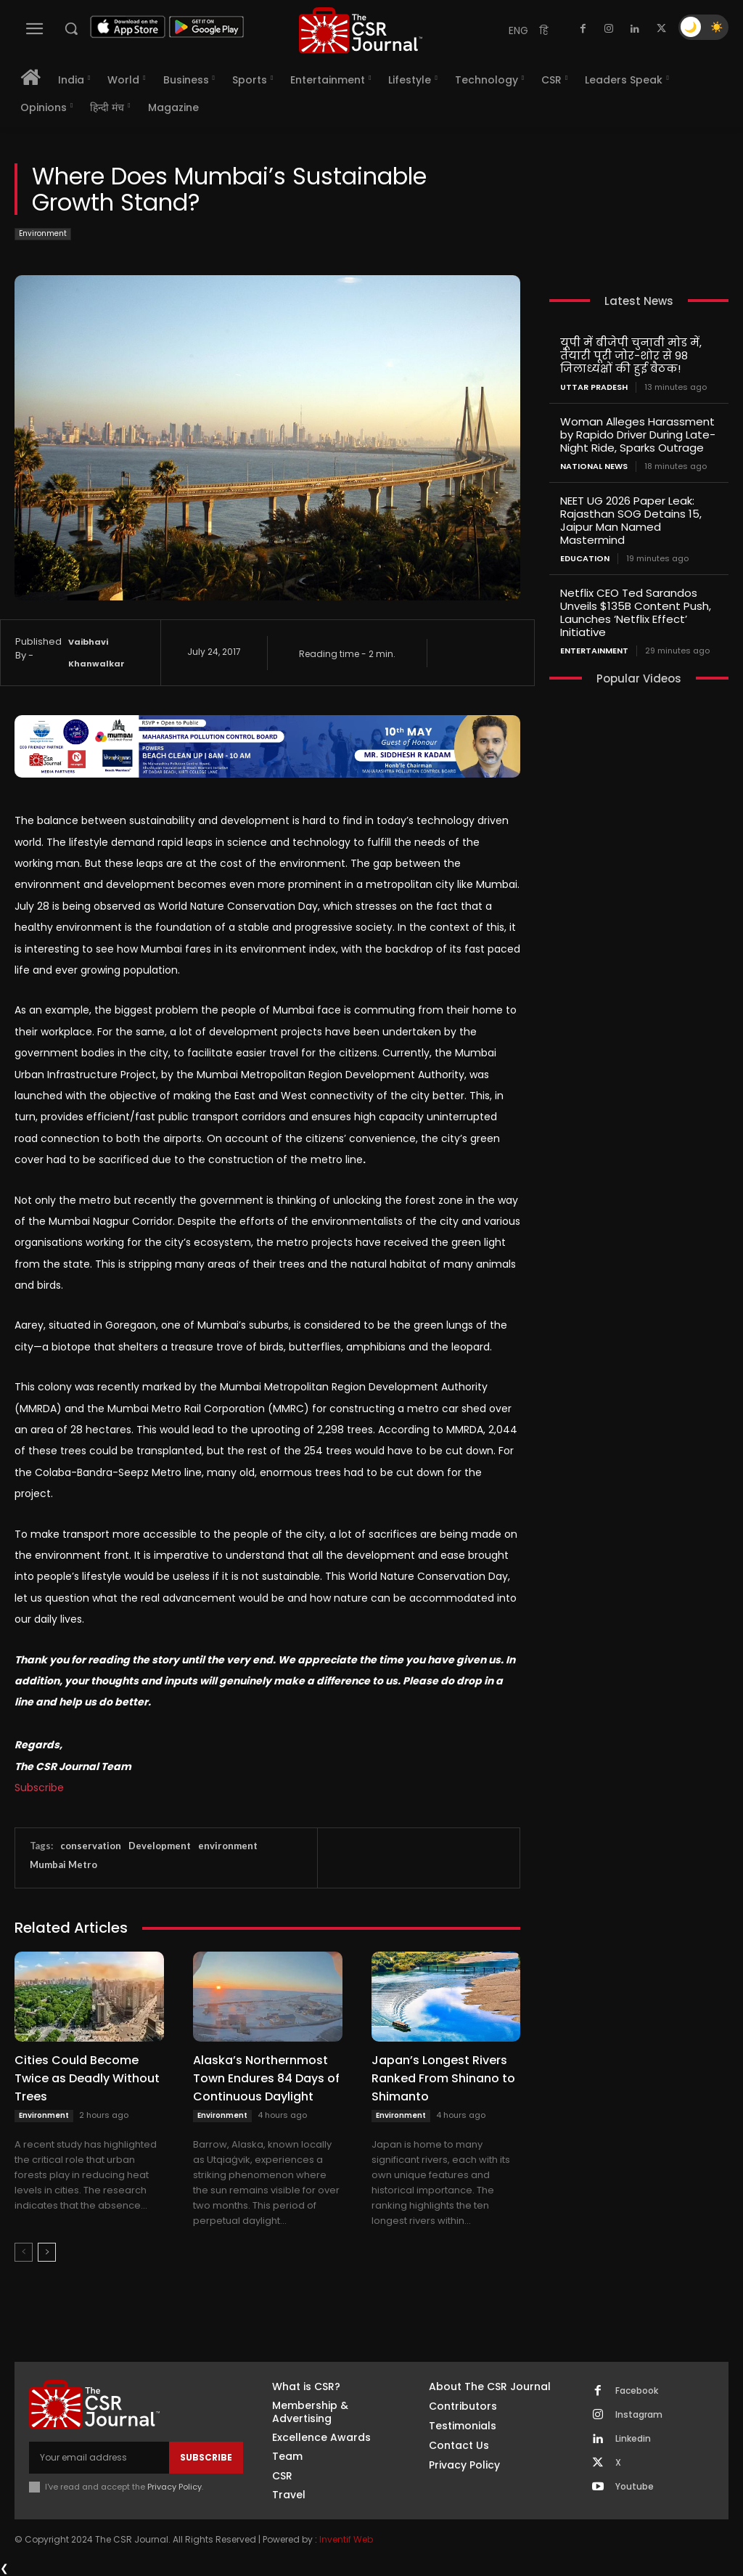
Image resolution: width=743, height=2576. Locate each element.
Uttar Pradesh (594, 387)
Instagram (638, 2415)
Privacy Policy (174, 2487)
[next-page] (47, 2252)
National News (594, 466)
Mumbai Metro (63, 1864)
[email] (99, 2458)
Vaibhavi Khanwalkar (96, 652)
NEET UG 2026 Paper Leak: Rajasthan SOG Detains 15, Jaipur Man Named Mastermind (631, 520)
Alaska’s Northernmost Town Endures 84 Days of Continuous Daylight (266, 2078)
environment (228, 1845)
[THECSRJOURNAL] (361, 30)
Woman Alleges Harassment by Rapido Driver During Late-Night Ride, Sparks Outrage (637, 434)
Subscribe (39, 1787)
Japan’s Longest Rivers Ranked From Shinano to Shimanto (443, 2078)
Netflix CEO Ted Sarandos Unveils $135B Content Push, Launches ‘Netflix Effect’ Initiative (635, 612)
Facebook (636, 2391)
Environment (43, 234)
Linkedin (633, 2439)
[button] (71, 28)
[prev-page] (24, 2252)
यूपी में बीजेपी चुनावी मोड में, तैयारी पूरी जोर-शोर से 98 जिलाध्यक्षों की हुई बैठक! (631, 355)
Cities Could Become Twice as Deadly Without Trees (87, 2078)
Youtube (634, 2487)
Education (584, 558)
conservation (90, 1845)
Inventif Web (346, 2539)
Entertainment (594, 650)
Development (159, 1845)
